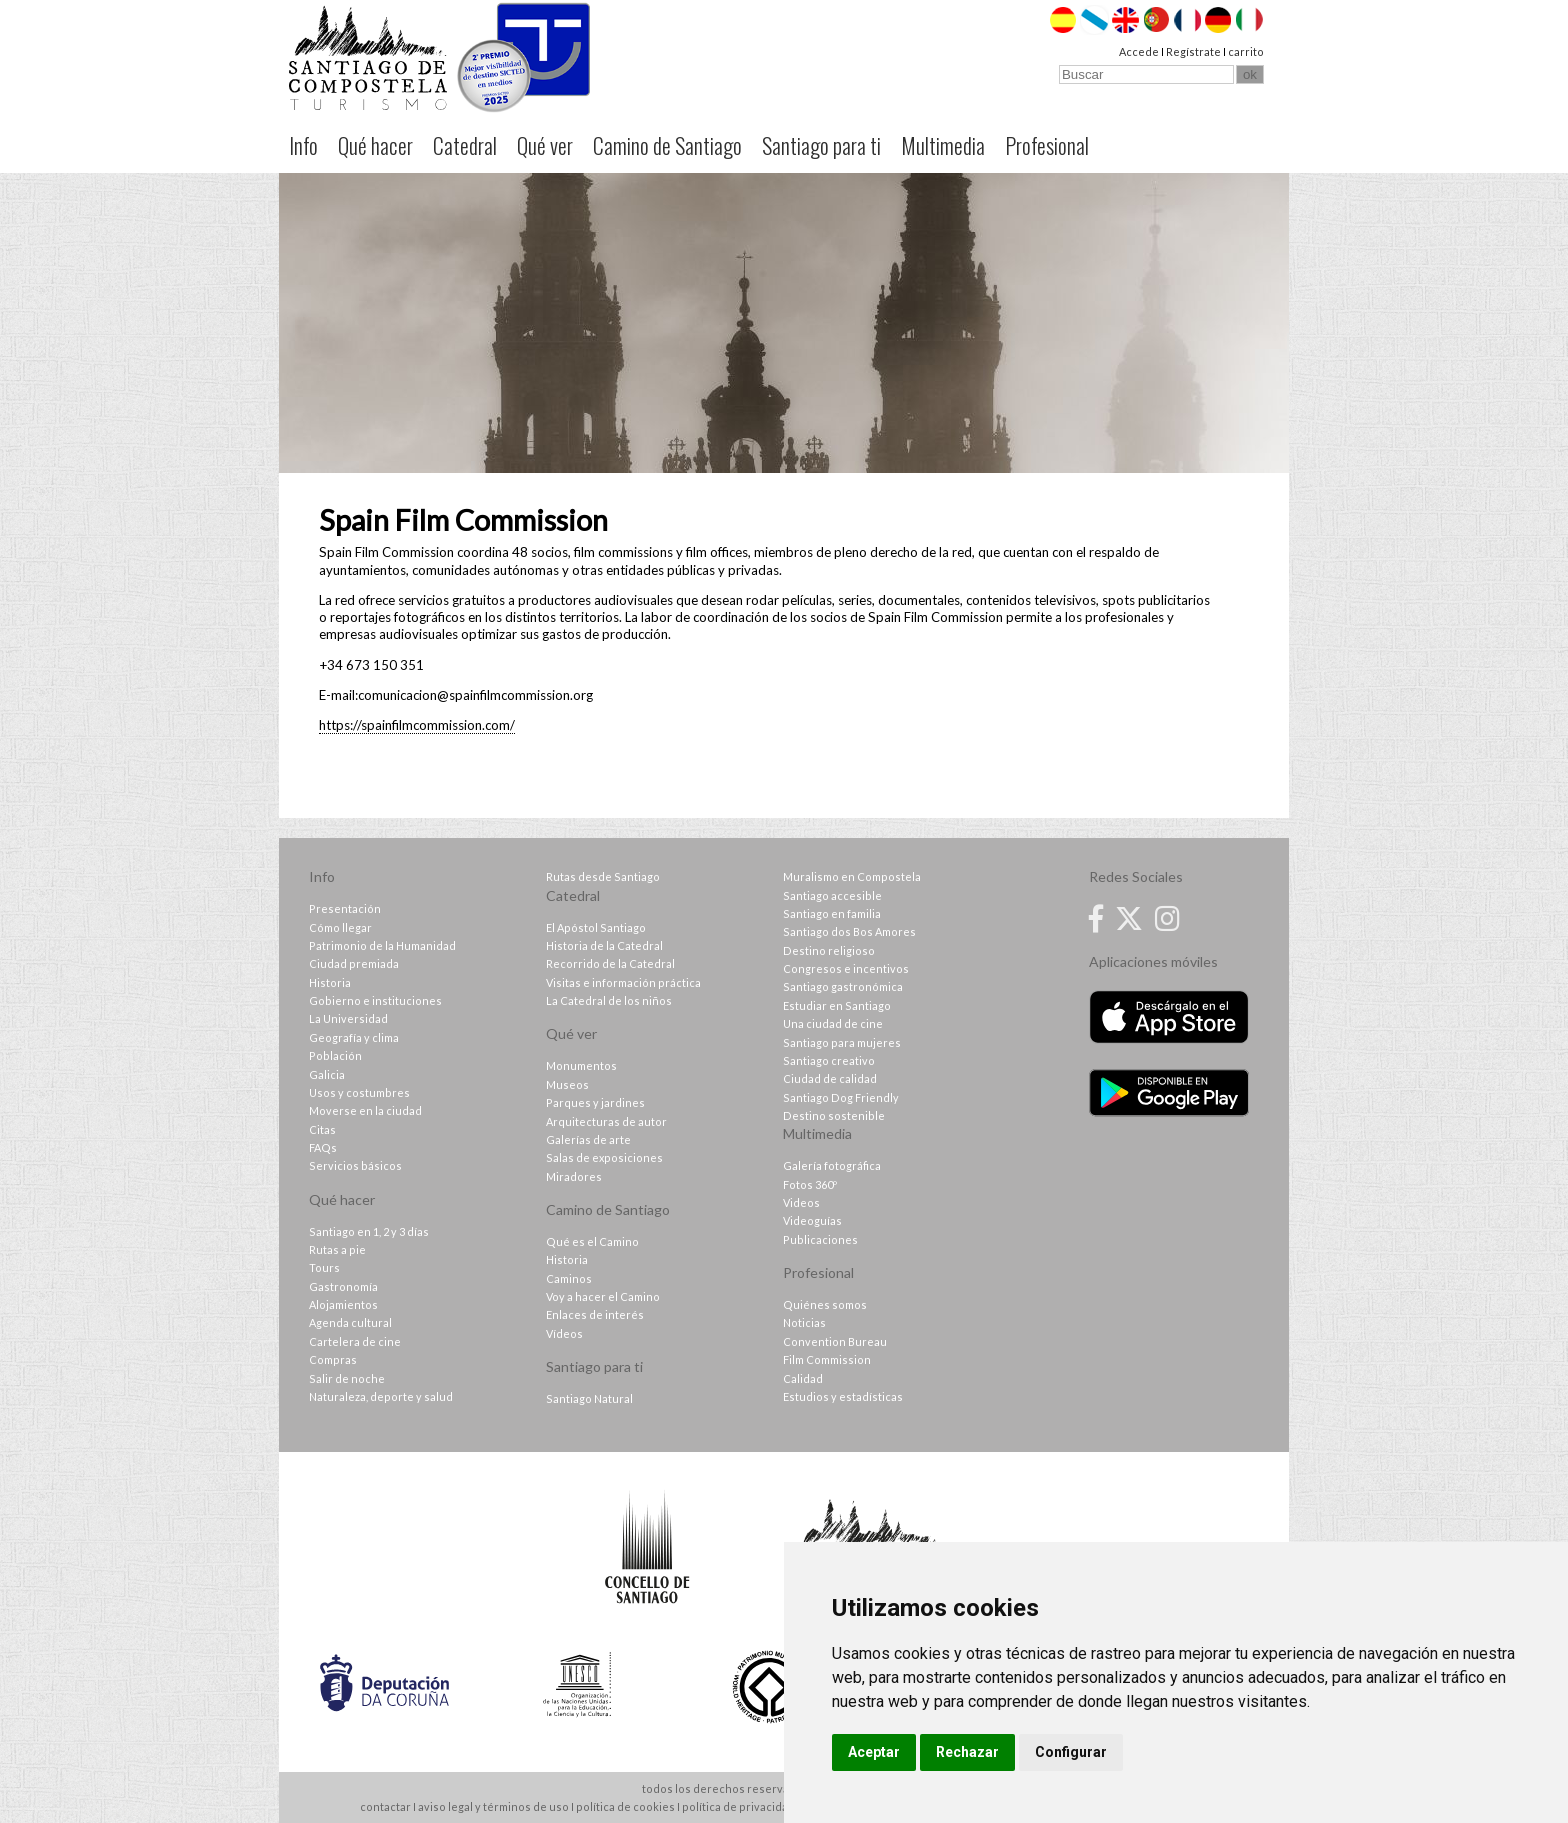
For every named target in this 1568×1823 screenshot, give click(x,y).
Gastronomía (343, 1286)
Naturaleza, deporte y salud (381, 1396)
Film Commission (827, 1359)
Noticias (804, 1322)
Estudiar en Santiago (837, 1005)
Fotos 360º (810, 1184)
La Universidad (348, 1018)
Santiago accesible (832, 895)
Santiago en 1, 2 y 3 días (369, 1231)
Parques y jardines (595, 1102)
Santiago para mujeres (842, 1042)
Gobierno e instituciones (375, 1000)
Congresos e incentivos (846, 968)
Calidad (803, 1378)
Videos (801, 1202)
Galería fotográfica (832, 1165)
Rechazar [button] (967, 1752)
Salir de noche (347, 1378)
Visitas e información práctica (623, 982)
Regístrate (1193, 51)
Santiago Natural (589, 1398)
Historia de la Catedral (604, 945)
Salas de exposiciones (604, 1157)
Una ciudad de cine (833, 1023)
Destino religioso (829, 950)
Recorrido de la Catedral (610, 963)
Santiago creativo (829, 1060)
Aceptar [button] (874, 1752)
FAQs (323, 1147)
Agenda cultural (350, 1322)
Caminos (569, 1278)
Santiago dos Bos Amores (849, 931)
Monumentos (581, 1065)
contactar (385, 1806)
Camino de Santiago (667, 145)
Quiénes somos (825, 1304)
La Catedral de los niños (609, 1000)
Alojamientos (343, 1304)
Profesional (1047, 145)
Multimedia (943, 145)
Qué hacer (375, 145)
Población (335, 1055)
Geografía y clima (354, 1037)
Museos (567, 1084)
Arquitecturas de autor (606, 1121)
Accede (1139, 51)
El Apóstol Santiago (596, 927)
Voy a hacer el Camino (603, 1296)
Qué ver (545, 145)
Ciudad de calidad (830, 1078)
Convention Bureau (835, 1341)
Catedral (465, 145)
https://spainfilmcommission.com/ (417, 725)
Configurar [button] (1071, 1752)
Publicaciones (820, 1239)
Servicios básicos (355, 1165)
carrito (1246, 51)
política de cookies (625, 1806)
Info (303, 145)
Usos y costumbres (359, 1092)
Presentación (345, 908)
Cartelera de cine (355, 1341)
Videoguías (812, 1220)
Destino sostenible (834, 1115)
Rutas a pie (337, 1249)
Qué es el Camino (592, 1241)
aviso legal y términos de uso (493, 1806)
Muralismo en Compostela (852, 876)
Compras (333, 1359)
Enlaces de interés (595, 1314)
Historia (330, 982)
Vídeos (564, 1333)
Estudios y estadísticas (843, 1396)
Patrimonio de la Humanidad (382, 945)
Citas (322, 1129)
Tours (324, 1267)
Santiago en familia (832, 913)
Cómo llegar (340, 927)
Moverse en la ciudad (365, 1110)
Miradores (574, 1176)
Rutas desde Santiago (603, 876)
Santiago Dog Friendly (841, 1097)
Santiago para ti (821, 145)
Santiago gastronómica (843, 986)
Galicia (327, 1074)
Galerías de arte (588, 1139)
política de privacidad (738, 1806)
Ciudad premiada (354, 963)
